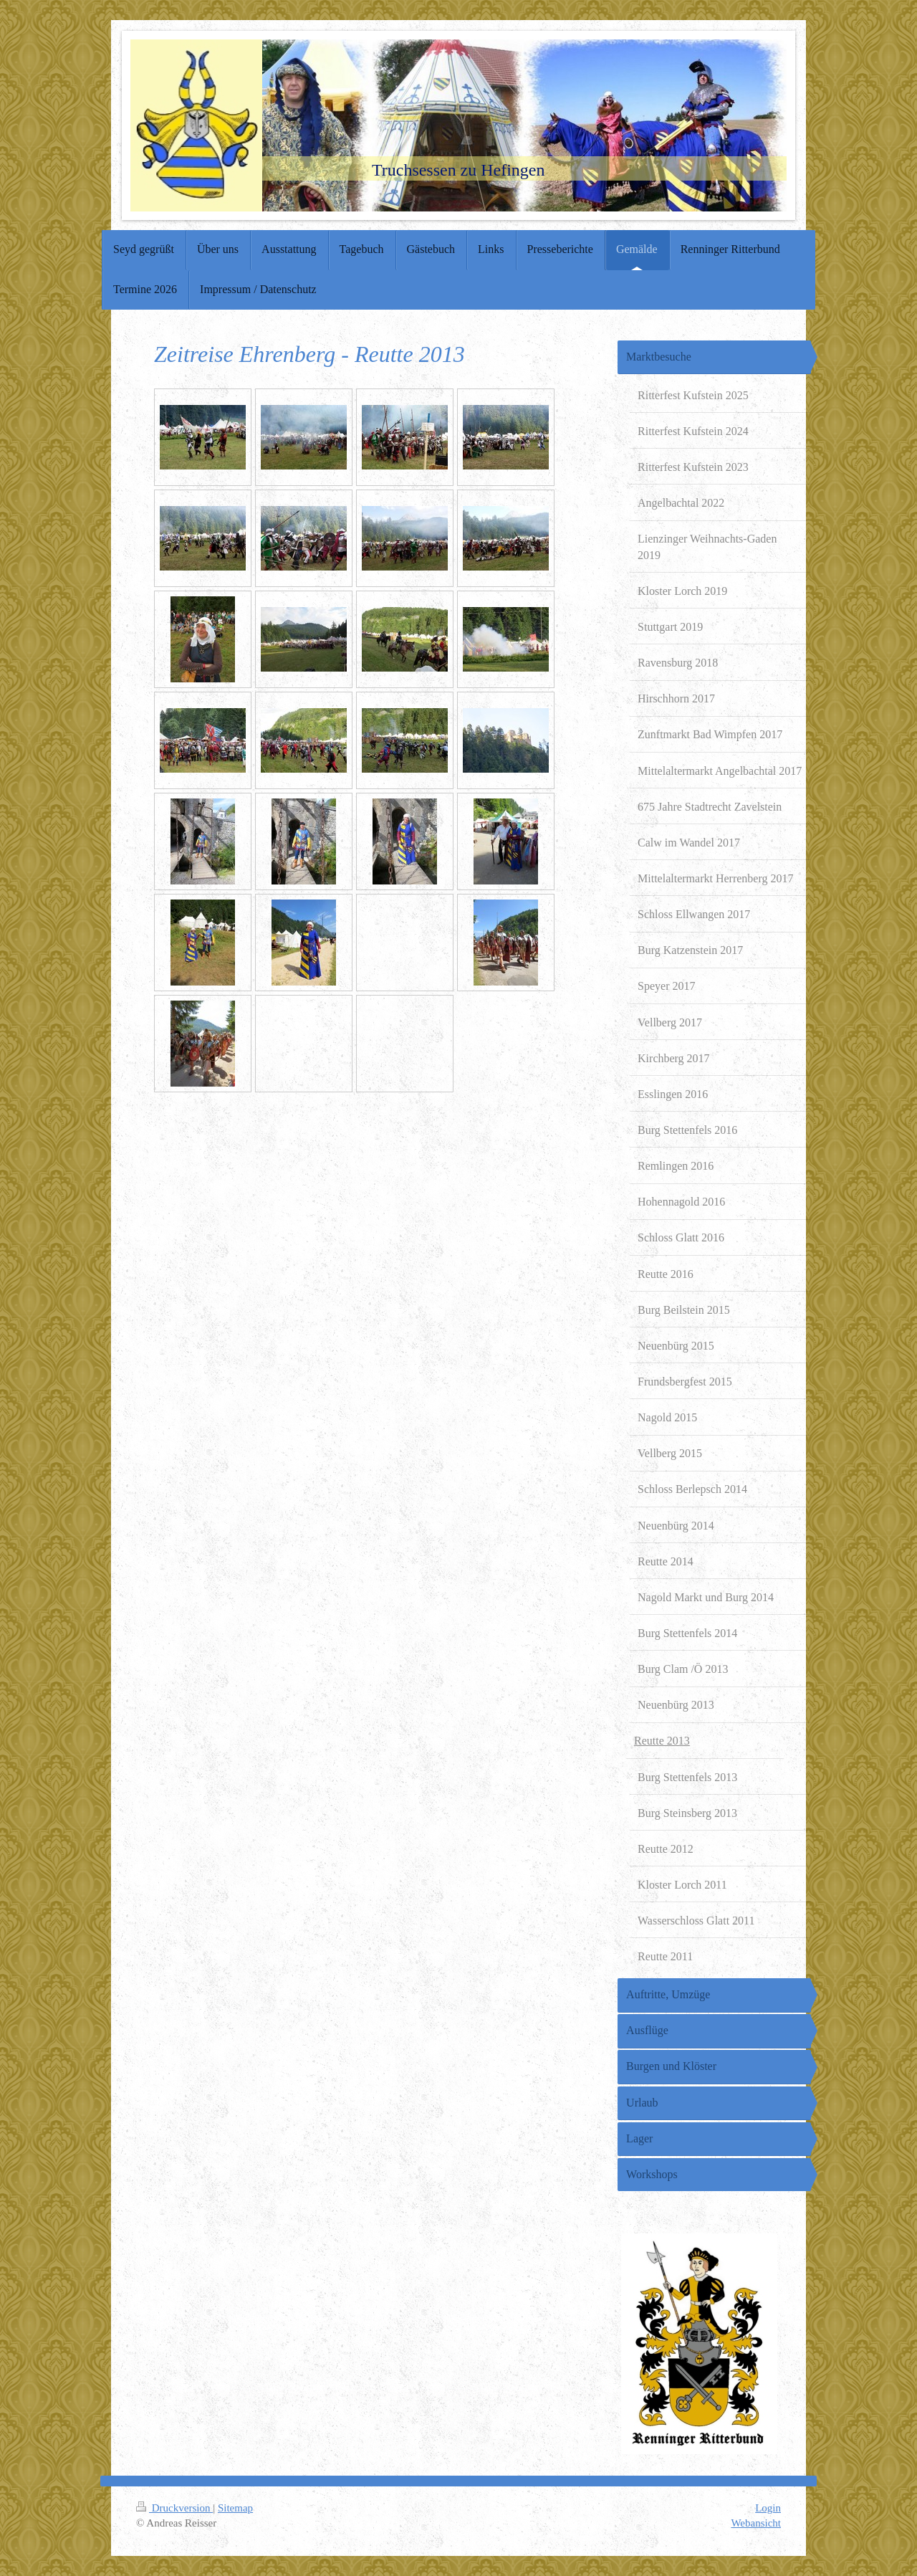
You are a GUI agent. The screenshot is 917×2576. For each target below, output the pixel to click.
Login (768, 2508)
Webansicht (756, 2523)
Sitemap (235, 2508)
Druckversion (174, 2508)
